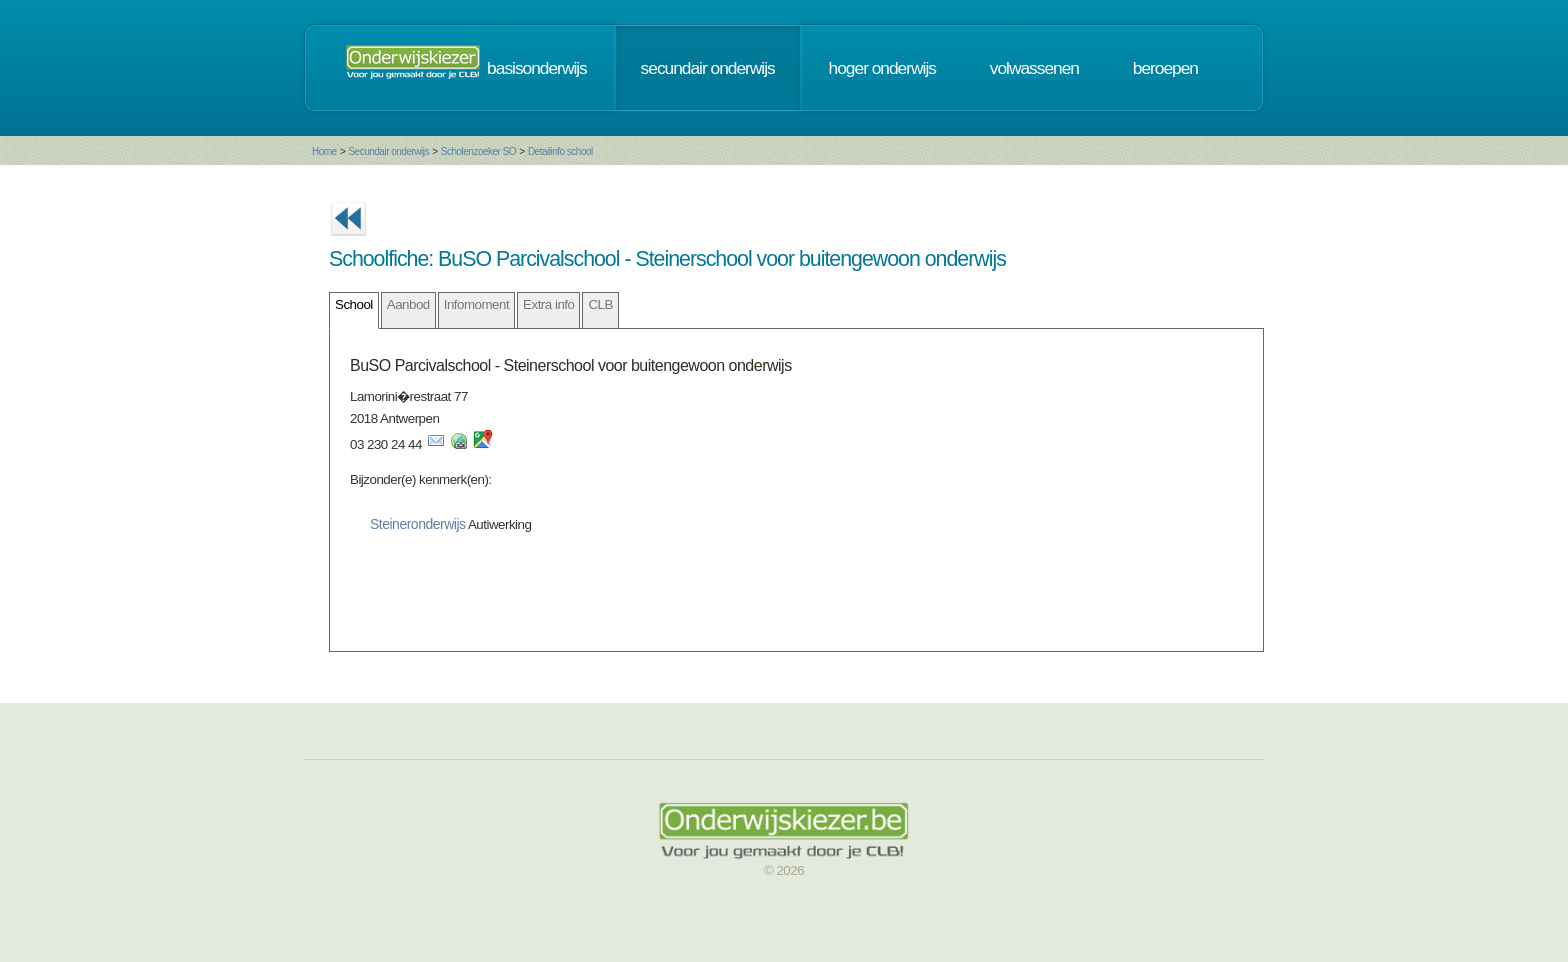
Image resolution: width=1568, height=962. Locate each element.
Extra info (548, 304)
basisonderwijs (537, 68)
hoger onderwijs (882, 68)
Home (324, 151)
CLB (600, 304)
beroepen (1165, 68)
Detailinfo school (560, 151)
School (354, 304)
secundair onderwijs (708, 68)
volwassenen (1034, 68)
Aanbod (408, 304)
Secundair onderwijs (388, 151)
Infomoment (476, 304)
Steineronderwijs (418, 524)
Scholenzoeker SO (478, 151)
